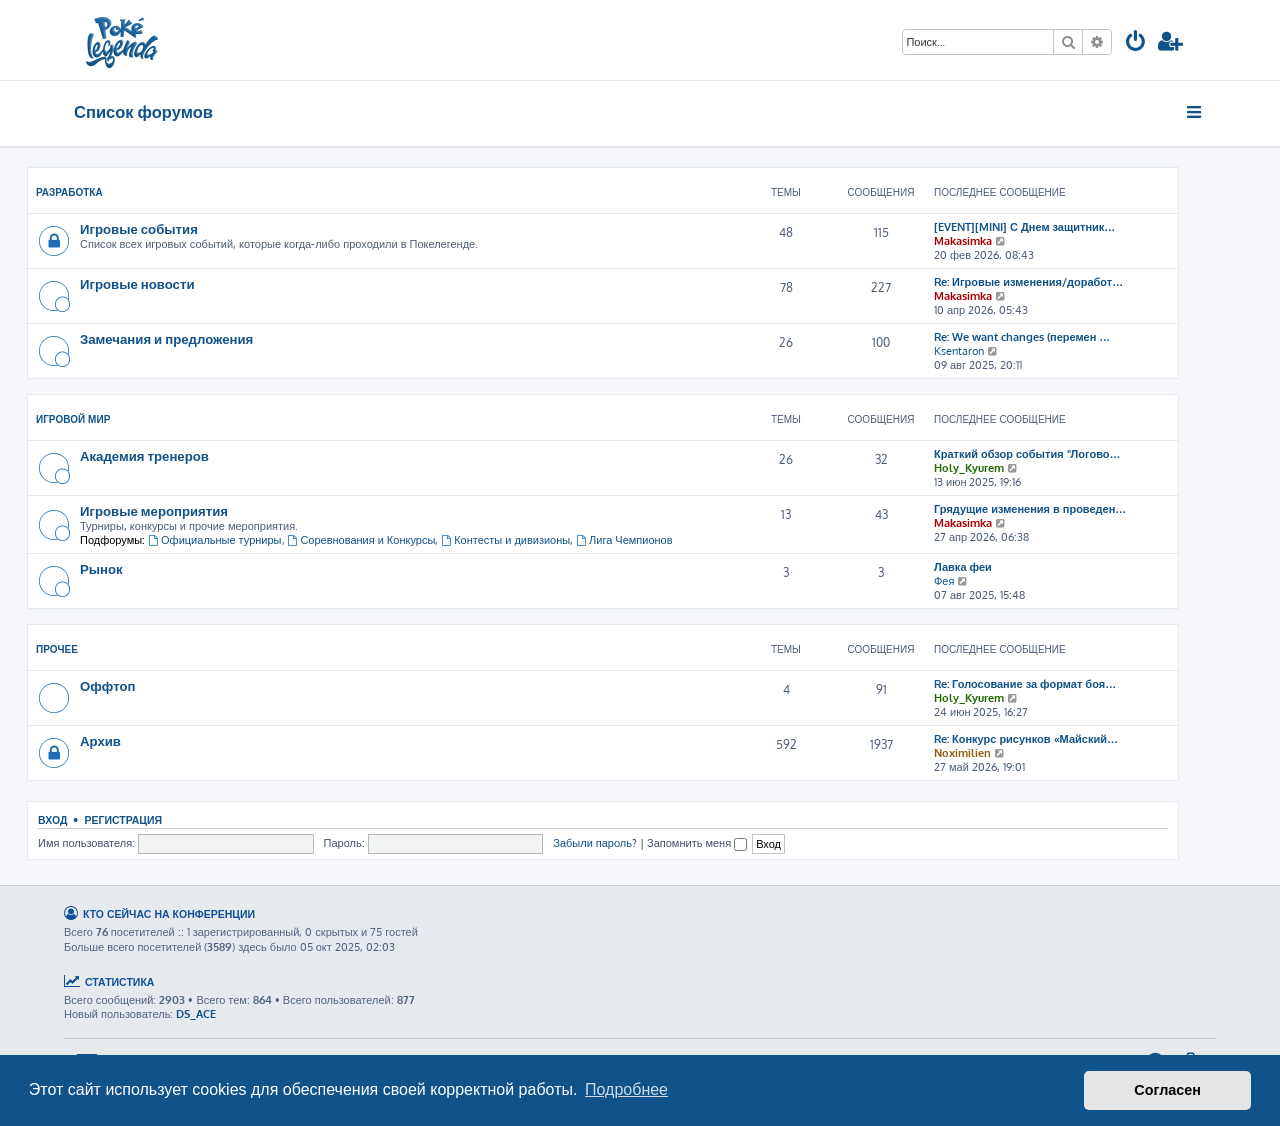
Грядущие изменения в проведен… (1030, 509)
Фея (944, 581)
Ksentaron (959, 351)
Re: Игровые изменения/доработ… (1028, 282)
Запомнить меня (697, 843)
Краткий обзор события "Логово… (1027, 454)
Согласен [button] (1167, 1090)
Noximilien (962, 753)
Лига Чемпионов (624, 540)
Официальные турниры (214, 540)
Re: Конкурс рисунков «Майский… (1026, 739)
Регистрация (123, 819)
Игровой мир (73, 419)
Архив (100, 740)
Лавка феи (963, 567)
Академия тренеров (144, 455)
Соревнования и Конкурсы (362, 540)
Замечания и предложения (166, 338)
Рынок (101, 568)
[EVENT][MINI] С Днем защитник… (1024, 227)
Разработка (69, 192)
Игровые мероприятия (154, 510)
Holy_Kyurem (969, 468)
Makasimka (963, 241)
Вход (52, 819)
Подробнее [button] (626, 1089)
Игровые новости (137, 283)
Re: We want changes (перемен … (1022, 337)
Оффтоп (107, 685)
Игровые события (139, 228)
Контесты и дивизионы (505, 540)
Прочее (57, 649)
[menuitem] (1136, 43)
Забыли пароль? (595, 843)
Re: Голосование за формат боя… (1025, 684)
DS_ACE (196, 1014)
